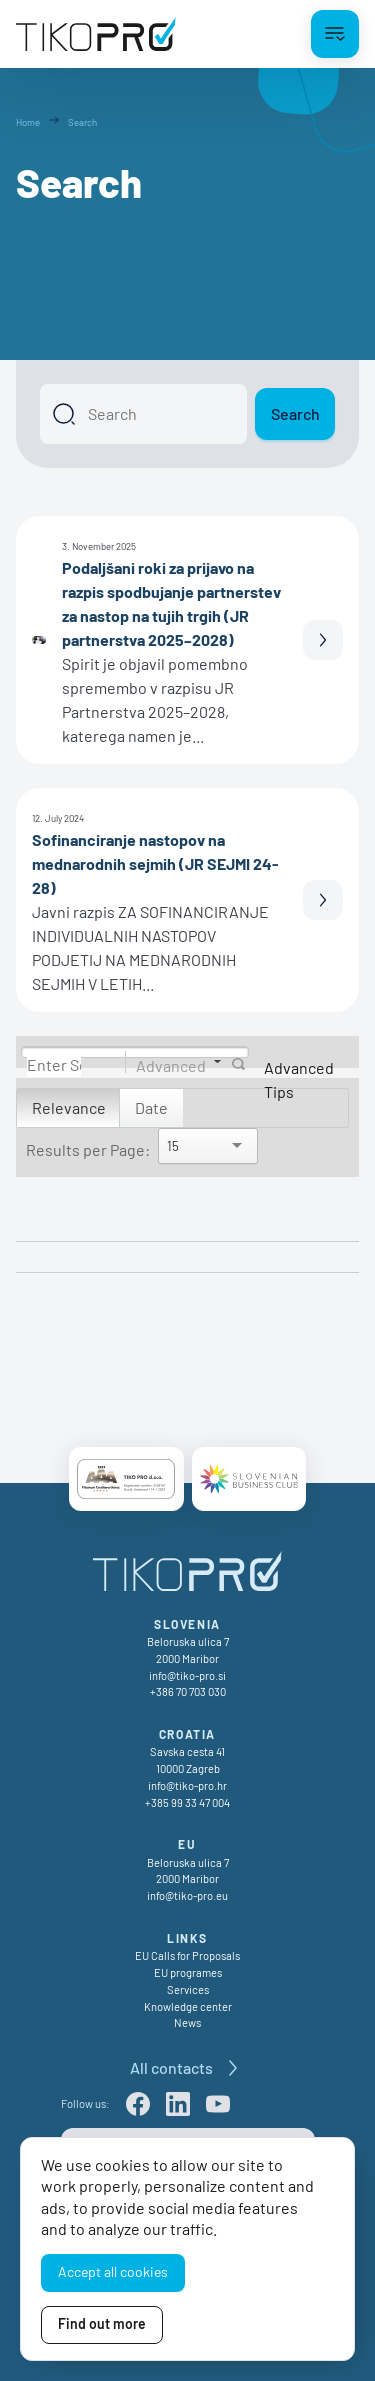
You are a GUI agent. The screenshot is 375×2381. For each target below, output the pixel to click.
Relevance (69, 1107)
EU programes (188, 1972)
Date (151, 1107)
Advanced (171, 1064)
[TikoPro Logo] (96, 34)
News (187, 2022)
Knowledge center (188, 2006)
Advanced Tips (299, 1079)
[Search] (143, 414)
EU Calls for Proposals (187, 1955)
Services (188, 1989)
